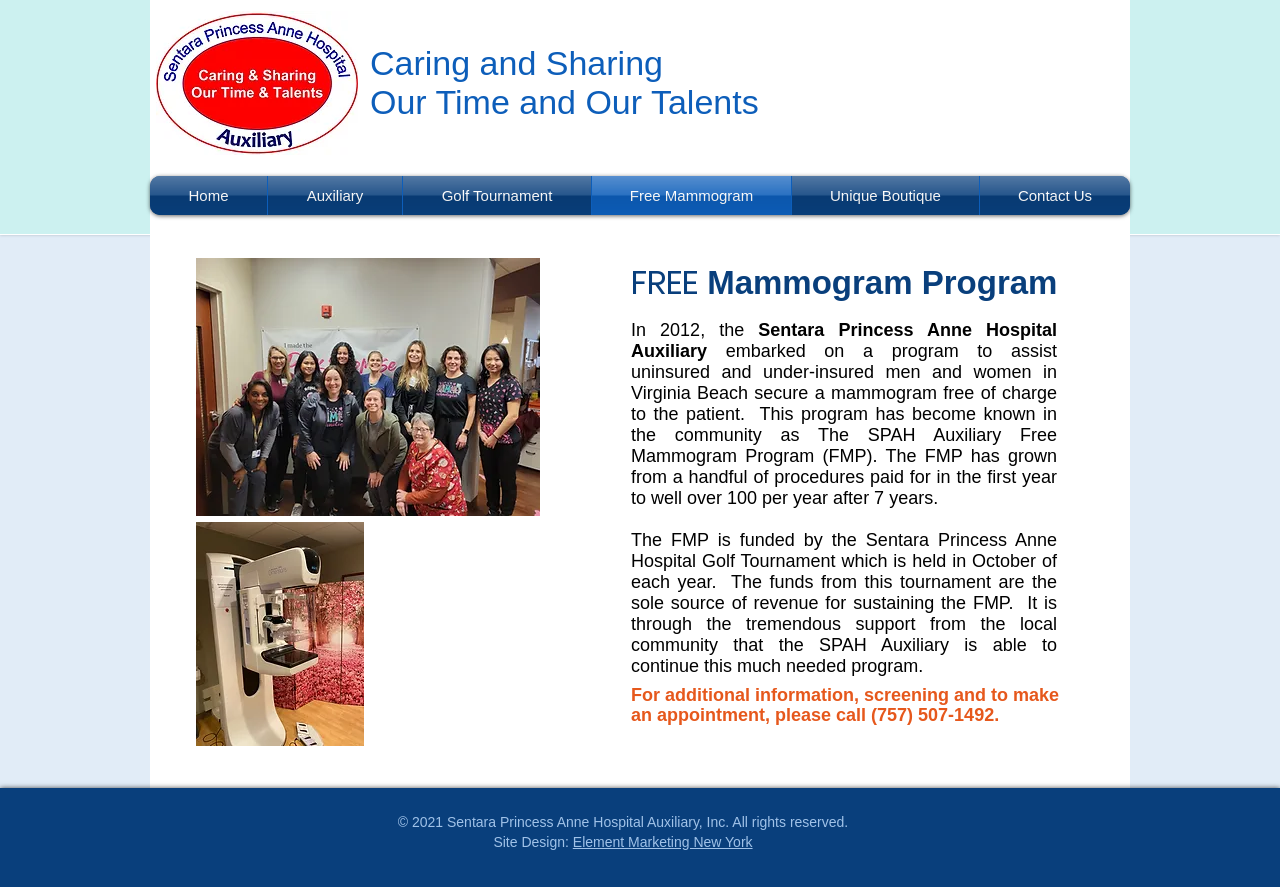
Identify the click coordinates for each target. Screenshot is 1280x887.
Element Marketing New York (663, 842)
